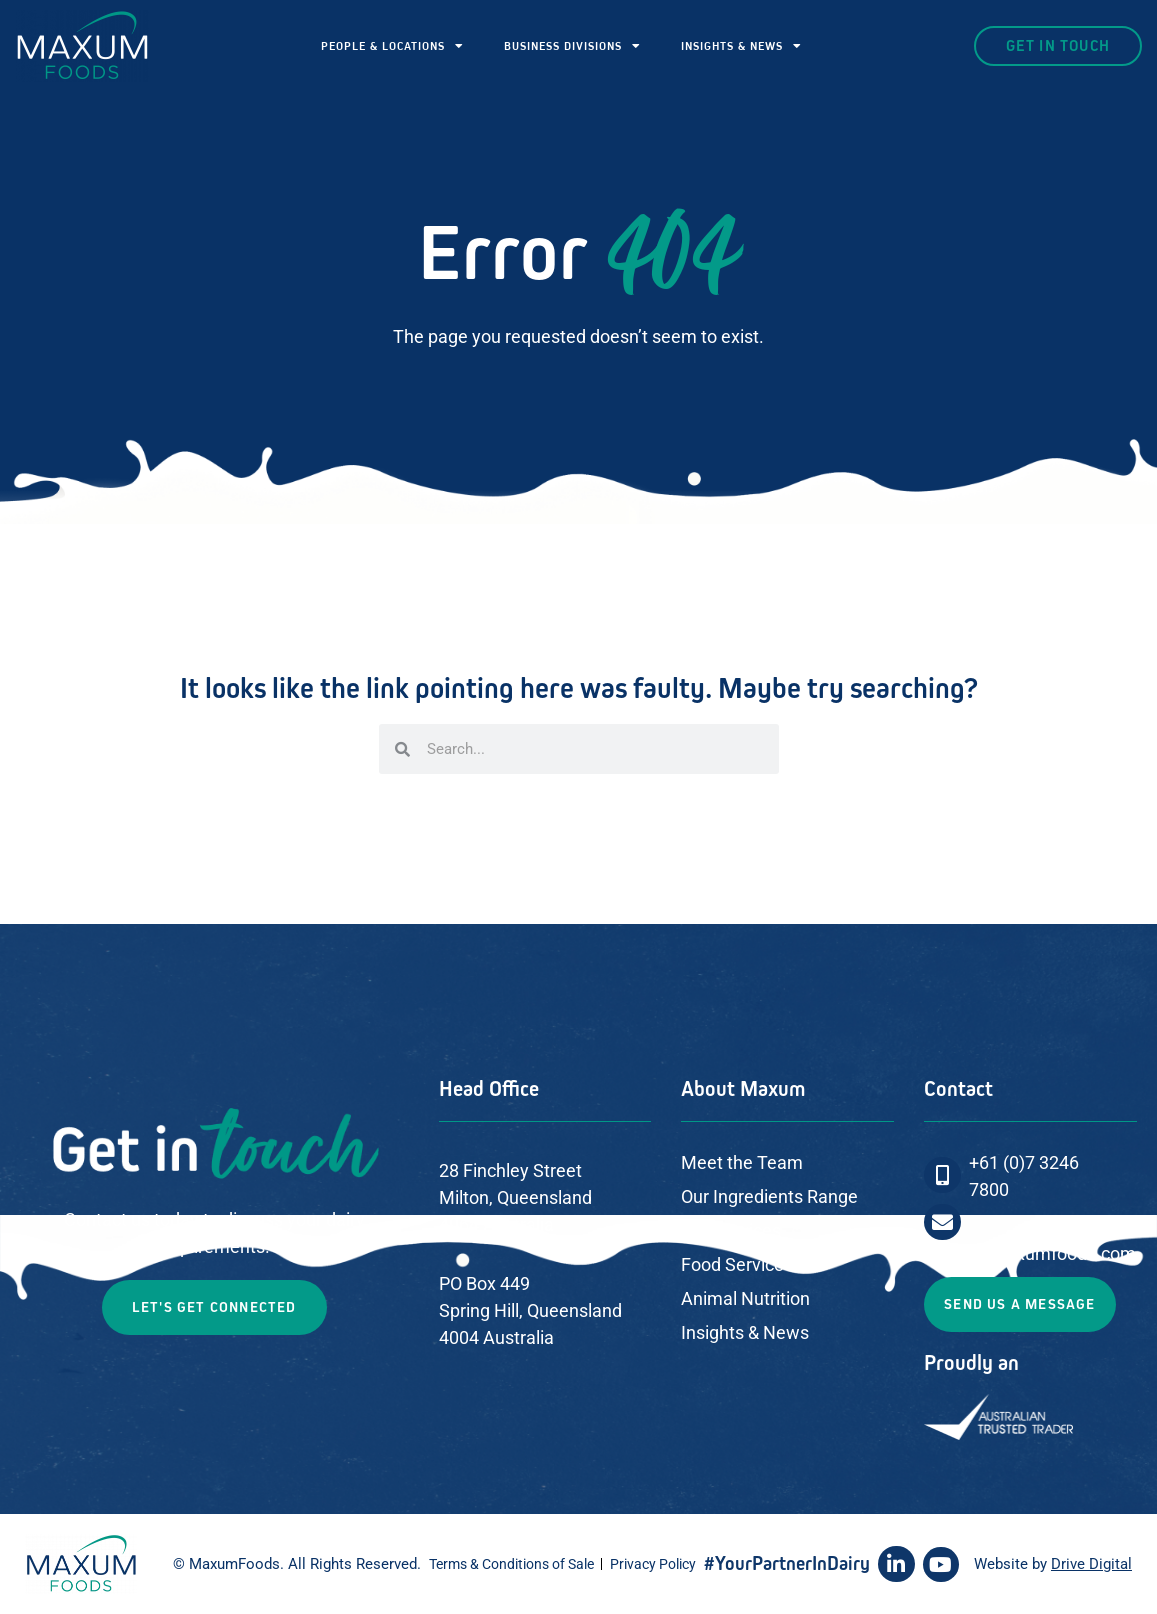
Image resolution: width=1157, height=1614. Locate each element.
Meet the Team (742, 1162)
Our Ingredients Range (769, 1196)
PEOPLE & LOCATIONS (392, 46)
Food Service (732, 1264)
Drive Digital (1091, 1564)
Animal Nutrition (745, 1298)
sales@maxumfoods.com (1034, 1253)
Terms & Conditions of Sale (511, 1564)
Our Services (731, 1230)
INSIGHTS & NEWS (741, 46)
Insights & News (745, 1332)
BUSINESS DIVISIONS (572, 46)
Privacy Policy (653, 1564)
